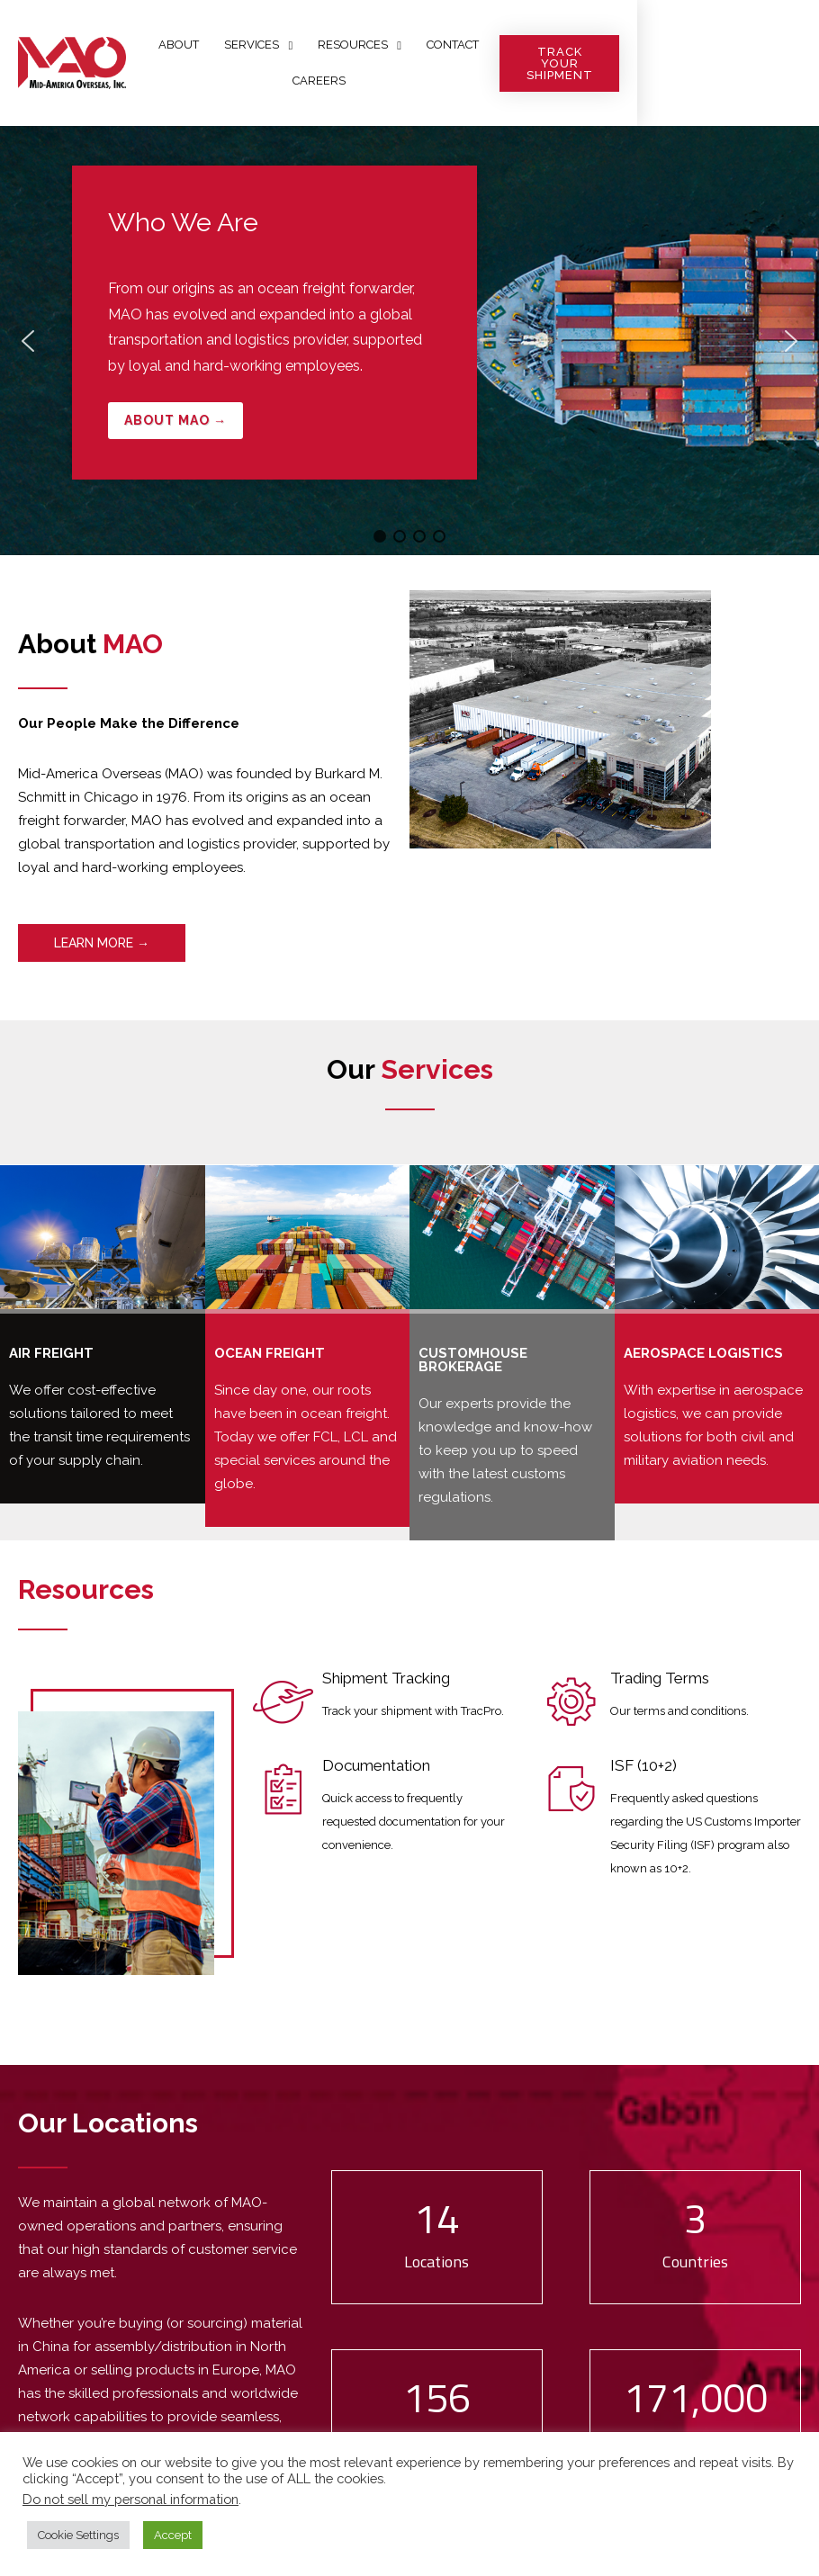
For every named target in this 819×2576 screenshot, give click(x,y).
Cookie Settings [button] (78, 2535)
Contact (504, 62)
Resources (412, 63)
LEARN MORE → (101, 943)
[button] (409, 340)
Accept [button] (173, 2535)
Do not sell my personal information (130, 2499)
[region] (409, 340)
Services (310, 63)
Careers (581, 62)
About (231, 62)
